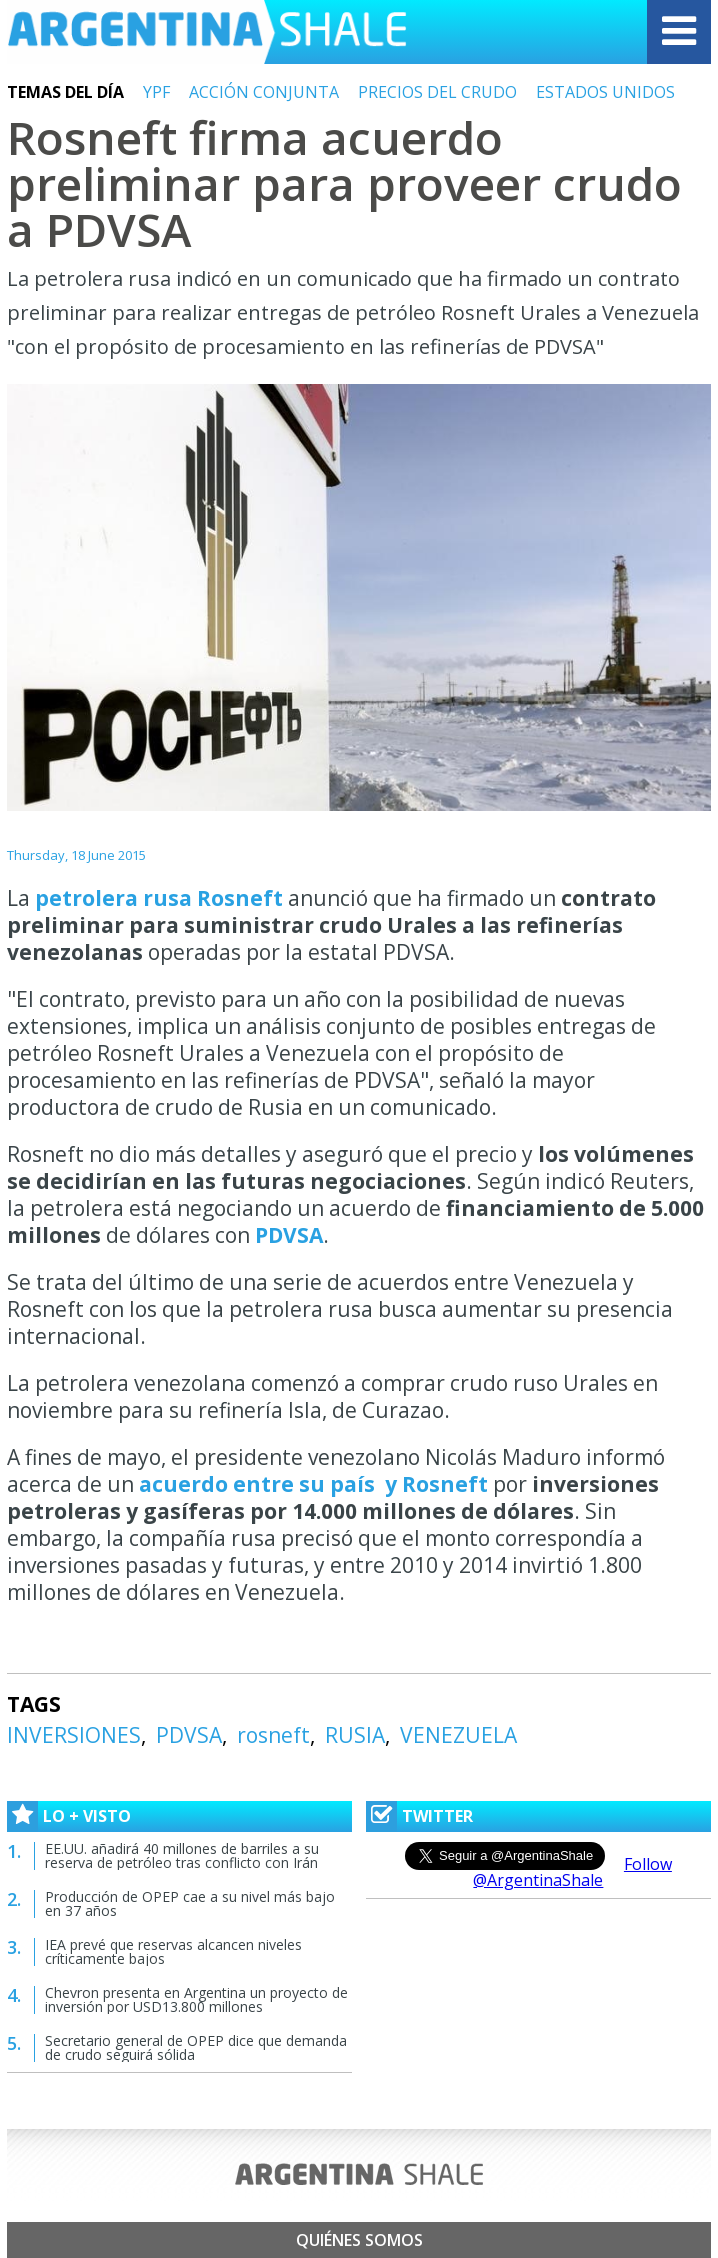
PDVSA (289, 1235)
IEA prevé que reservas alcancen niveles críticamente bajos (173, 1951)
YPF (156, 92)
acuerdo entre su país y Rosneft (316, 1484)
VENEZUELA (458, 1735)
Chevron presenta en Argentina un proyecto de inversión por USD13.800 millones (196, 1999)
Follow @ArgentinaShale (572, 1872)
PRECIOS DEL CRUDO (437, 92)
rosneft (273, 1735)
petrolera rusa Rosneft (161, 898)
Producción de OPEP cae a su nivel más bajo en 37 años (190, 1903)
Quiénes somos (359, 2240)
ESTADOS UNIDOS (605, 92)
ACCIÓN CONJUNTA (264, 92)
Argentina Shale (207, 32)
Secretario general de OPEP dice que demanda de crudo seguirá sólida (196, 2047)
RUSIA (355, 1735)
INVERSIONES (74, 1735)
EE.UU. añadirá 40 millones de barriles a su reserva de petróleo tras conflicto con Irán (182, 1855)
